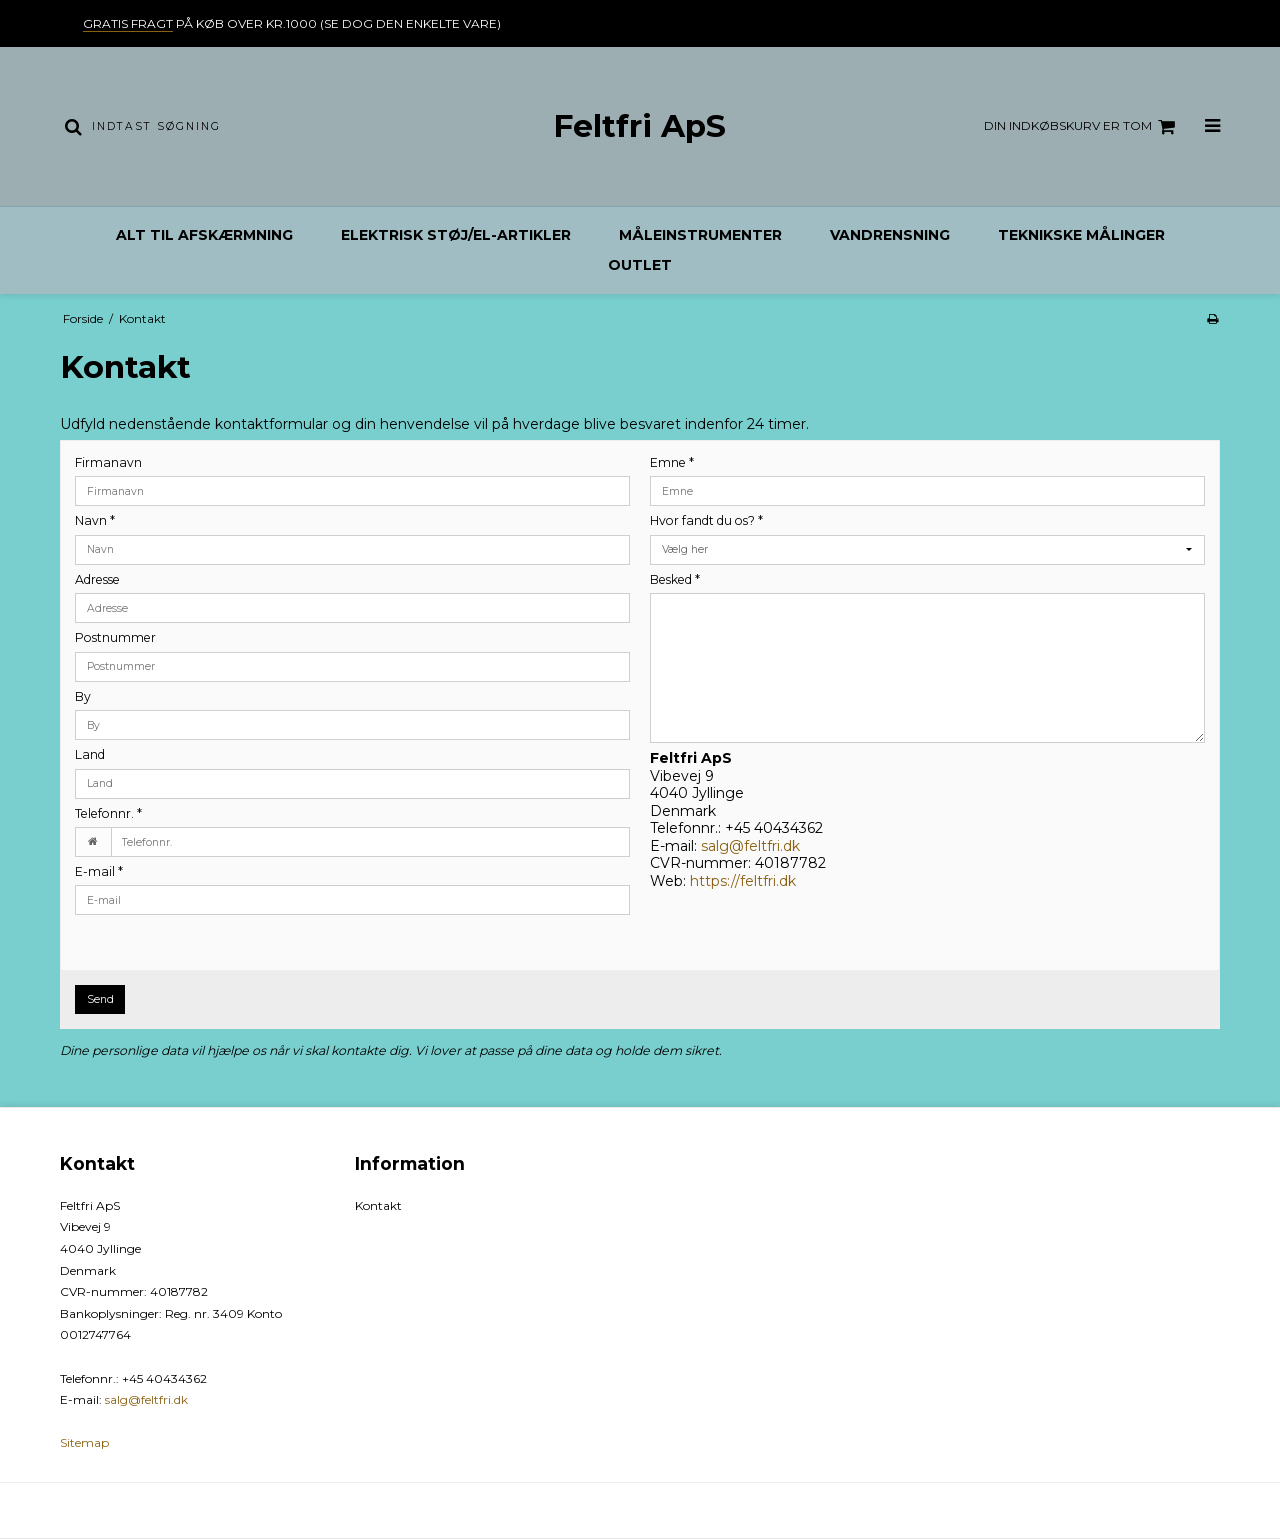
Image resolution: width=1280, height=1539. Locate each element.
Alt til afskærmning (204, 235)
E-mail (99, 871)
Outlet (640, 265)
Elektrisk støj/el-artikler (456, 235)
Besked (675, 579)
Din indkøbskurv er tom (1082, 127)
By (83, 696)
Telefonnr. (108, 813)
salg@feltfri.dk (750, 846)
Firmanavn (108, 462)
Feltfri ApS (639, 126)
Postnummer (115, 637)
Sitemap (84, 1442)
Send (100, 999)
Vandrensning (890, 235)
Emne (672, 462)
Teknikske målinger (1081, 235)
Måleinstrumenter (700, 235)
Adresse (97, 579)
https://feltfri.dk (743, 881)
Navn (95, 520)
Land (90, 754)
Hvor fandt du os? (706, 520)
